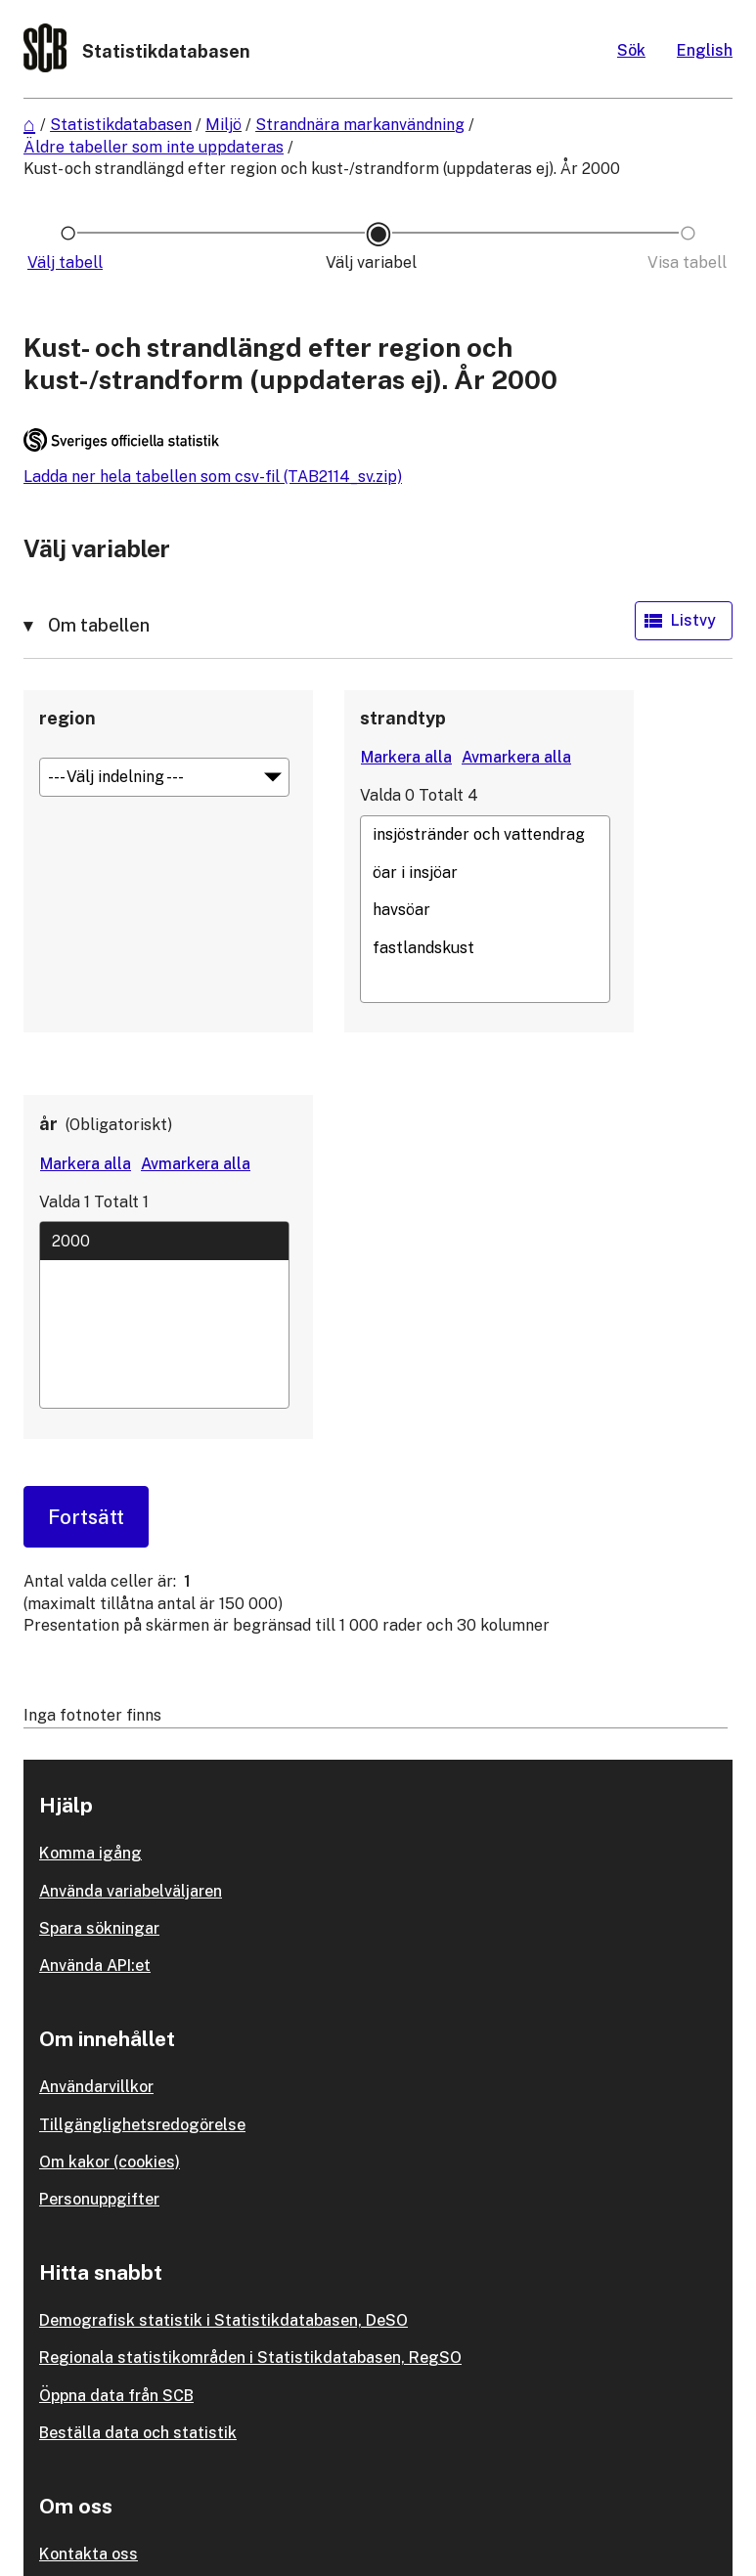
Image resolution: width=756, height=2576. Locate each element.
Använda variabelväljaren (130, 1891)
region (67, 718)
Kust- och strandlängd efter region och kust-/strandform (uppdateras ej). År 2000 (321, 168)
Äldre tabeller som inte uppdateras (153, 147)
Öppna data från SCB (116, 2395)
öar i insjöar (485, 872)
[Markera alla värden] (406, 757)
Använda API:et (95, 1965)
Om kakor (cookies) (109, 2162)
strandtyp (403, 718)
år (48, 1123)
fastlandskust (485, 947)
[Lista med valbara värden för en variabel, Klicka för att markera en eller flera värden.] (485, 909)
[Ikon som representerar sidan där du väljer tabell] (68, 263)
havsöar (485, 910)
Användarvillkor (96, 2086)
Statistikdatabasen (121, 124)
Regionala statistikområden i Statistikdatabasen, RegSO (250, 2357)
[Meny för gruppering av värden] (164, 777)
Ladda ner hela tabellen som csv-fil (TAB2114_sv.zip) (212, 476)
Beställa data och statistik (138, 2432)
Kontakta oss (88, 2554)
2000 (164, 1240)
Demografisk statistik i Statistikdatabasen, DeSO (223, 2320)
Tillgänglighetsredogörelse (142, 2125)
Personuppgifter (99, 2199)
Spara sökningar (99, 1928)
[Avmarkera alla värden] (516, 757)
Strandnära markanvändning (360, 124)
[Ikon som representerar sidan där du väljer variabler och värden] (378, 263)
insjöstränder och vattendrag (485, 834)
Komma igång (90, 1853)
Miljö (223, 124)
